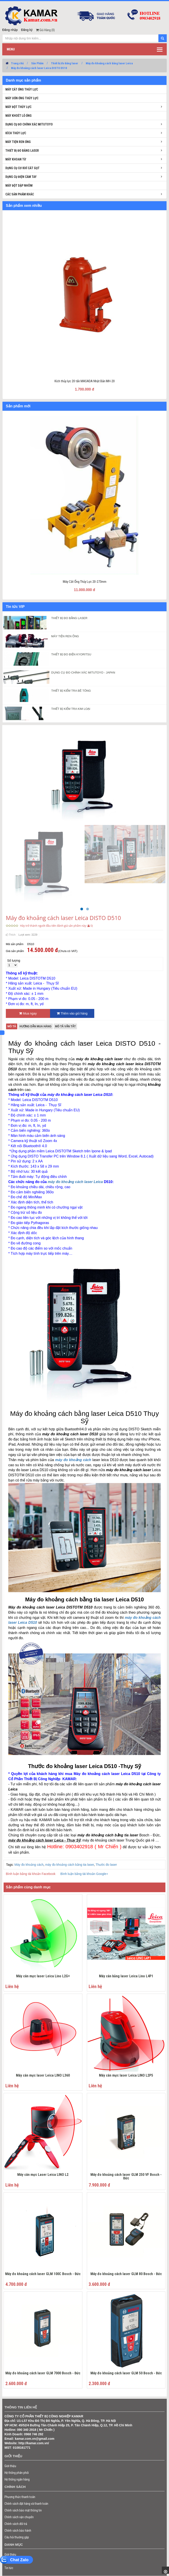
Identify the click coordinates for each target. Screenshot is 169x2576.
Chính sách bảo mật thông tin (23, 2510)
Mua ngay (28, 1013)
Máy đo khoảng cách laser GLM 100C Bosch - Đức (43, 2274)
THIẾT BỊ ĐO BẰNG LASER (69, 618)
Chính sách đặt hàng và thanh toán (26, 2503)
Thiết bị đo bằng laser (64, 63)
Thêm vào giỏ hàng (72, 1013)
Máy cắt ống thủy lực (21, 89)
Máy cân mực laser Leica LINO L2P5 (126, 2075)
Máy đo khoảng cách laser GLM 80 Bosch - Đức (126, 2274)
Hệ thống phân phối (16, 2473)
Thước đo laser (106, 1864)
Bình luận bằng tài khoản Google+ (84, 1874)
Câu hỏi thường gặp (16, 2537)
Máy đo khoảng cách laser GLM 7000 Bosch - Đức (42, 2373)
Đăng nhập (10, 30)
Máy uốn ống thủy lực (21, 98)
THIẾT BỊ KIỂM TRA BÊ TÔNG (71, 690)
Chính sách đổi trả (15, 2524)
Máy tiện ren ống (18, 142)
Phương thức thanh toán (19, 2497)
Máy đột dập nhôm (19, 185)
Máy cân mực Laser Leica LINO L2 (42, 2175)
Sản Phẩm (37, 63)
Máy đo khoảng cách (28, 1864)
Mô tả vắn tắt (65, 1026)
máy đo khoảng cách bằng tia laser (69, 1864)
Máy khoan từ (15, 159)
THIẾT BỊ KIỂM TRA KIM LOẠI (70, 708)
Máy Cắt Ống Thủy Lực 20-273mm (84, 582)
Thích (10, 934)
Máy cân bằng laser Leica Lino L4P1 (126, 1976)
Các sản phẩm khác (19, 194)
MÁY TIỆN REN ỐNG (65, 636)
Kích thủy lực (15, 133)
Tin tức (8, 2568)
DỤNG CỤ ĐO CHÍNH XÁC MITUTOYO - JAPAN (83, 672)
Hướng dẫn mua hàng (35, 1026)
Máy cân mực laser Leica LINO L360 (43, 2075)
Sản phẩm (10, 2561)
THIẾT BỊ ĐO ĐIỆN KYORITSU (71, 654)
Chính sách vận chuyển (19, 2517)
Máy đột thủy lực (18, 107)
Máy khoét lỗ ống (18, 115)
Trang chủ (17, 63)
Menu (11, 49)
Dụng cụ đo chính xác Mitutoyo (29, 124)
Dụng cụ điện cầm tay (21, 177)
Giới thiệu (10, 2466)
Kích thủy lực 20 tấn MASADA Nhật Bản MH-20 (85, 381)
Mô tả (11, 1026)
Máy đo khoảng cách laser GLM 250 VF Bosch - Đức (126, 2176)
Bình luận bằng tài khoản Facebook (30, 1874)
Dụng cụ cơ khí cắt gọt (22, 168)
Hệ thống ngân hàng (17, 2479)
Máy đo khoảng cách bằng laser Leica (109, 63)
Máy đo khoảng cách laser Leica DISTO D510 (39, 68)
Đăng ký (27, 30)
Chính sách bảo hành (17, 2530)
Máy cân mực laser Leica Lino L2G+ (43, 1976)
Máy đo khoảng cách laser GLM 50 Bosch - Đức (126, 2373)
